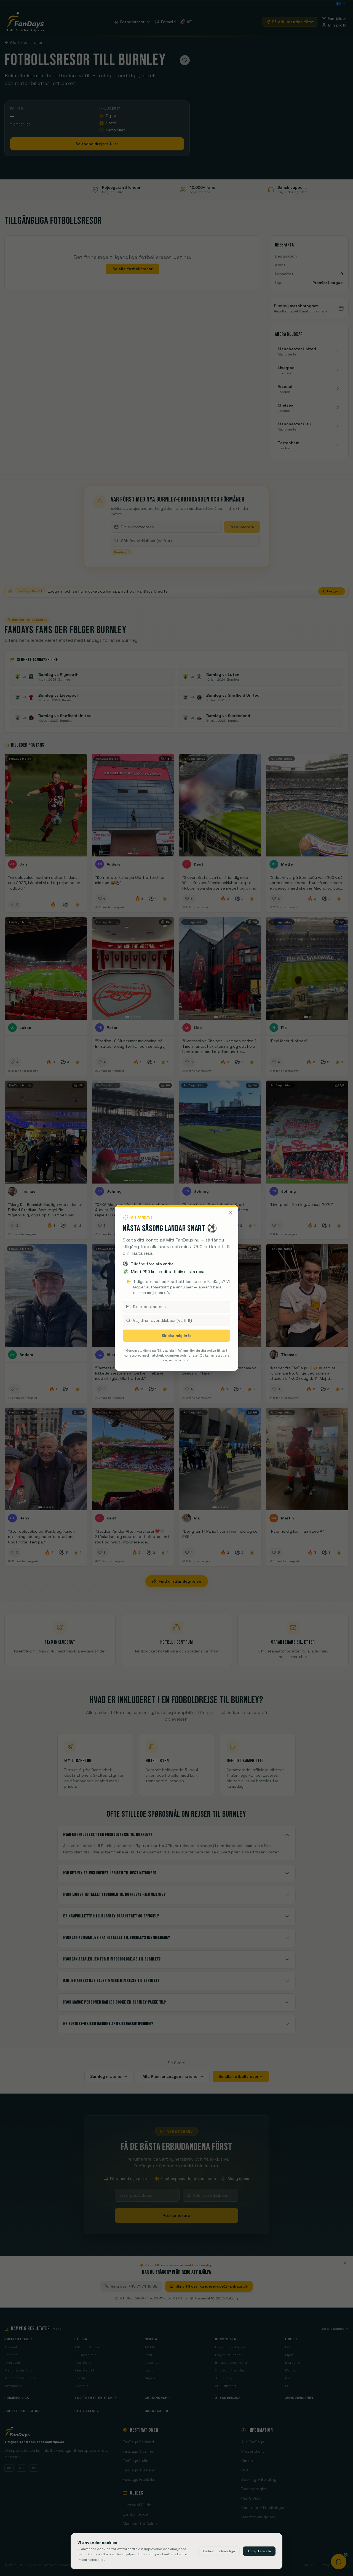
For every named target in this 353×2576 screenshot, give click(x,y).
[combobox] (176, 1320)
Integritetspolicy (91, 2560)
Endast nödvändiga (219, 2551)
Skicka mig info (177, 1335)
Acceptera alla (259, 2551)
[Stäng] (231, 1212)
